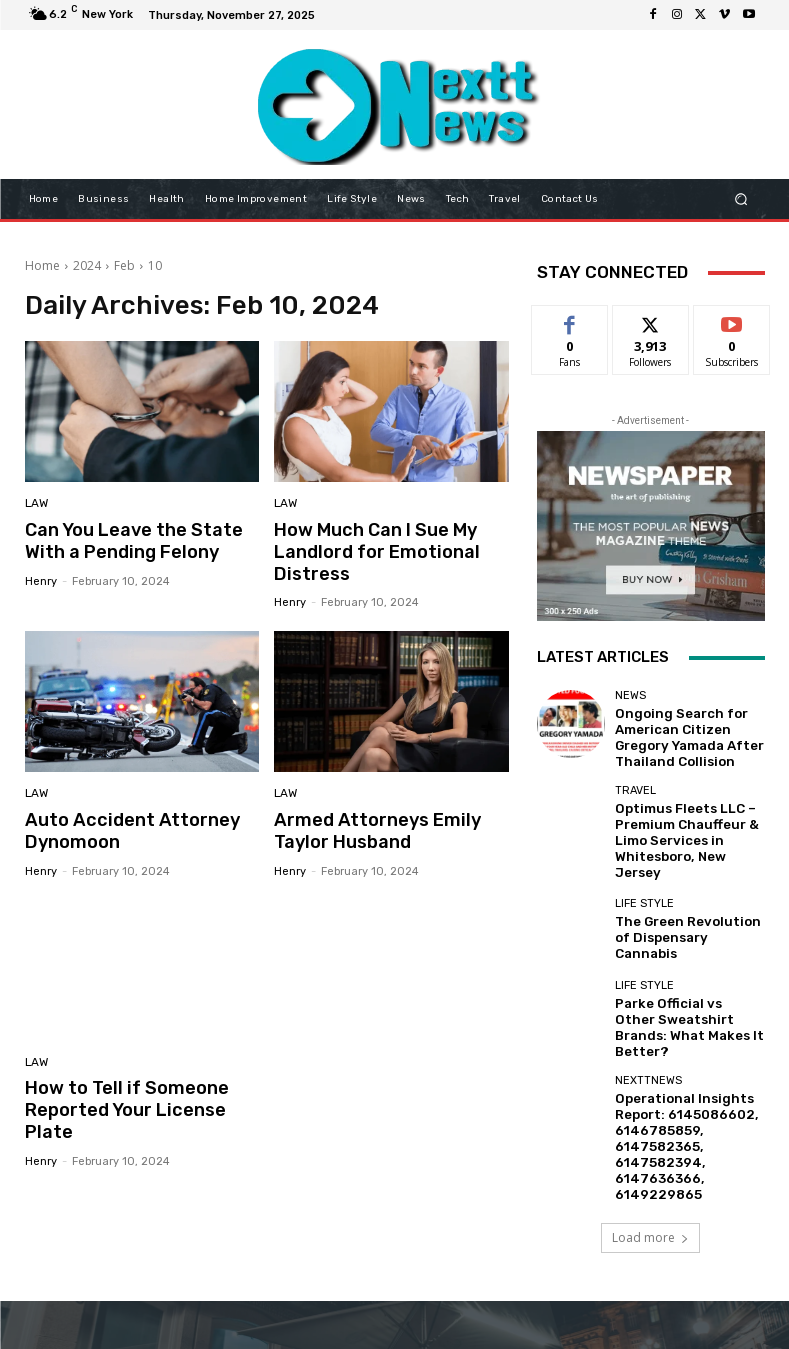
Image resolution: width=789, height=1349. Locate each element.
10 (155, 265)
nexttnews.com (143, 1329)
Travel (635, 779)
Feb (124, 265)
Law (36, 504)
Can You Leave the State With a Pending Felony (126, 540)
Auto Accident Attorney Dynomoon (123, 826)
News (630, 695)
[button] (740, 198)
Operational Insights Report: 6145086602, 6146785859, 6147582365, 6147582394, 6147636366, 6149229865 (675, 1086)
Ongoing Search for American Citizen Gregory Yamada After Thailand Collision (688, 732)
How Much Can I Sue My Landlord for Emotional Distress (370, 550)
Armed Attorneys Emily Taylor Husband (370, 826)
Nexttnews (648, 1029)
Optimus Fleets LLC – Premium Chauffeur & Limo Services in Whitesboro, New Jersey (683, 816)
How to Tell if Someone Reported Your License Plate (141, 1091)
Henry (41, 578)
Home (42, 265)
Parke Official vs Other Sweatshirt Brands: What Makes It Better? (687, 982)
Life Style (644, 876)
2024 (87, 265)
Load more (650, 1167)
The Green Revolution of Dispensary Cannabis (684, 900)
